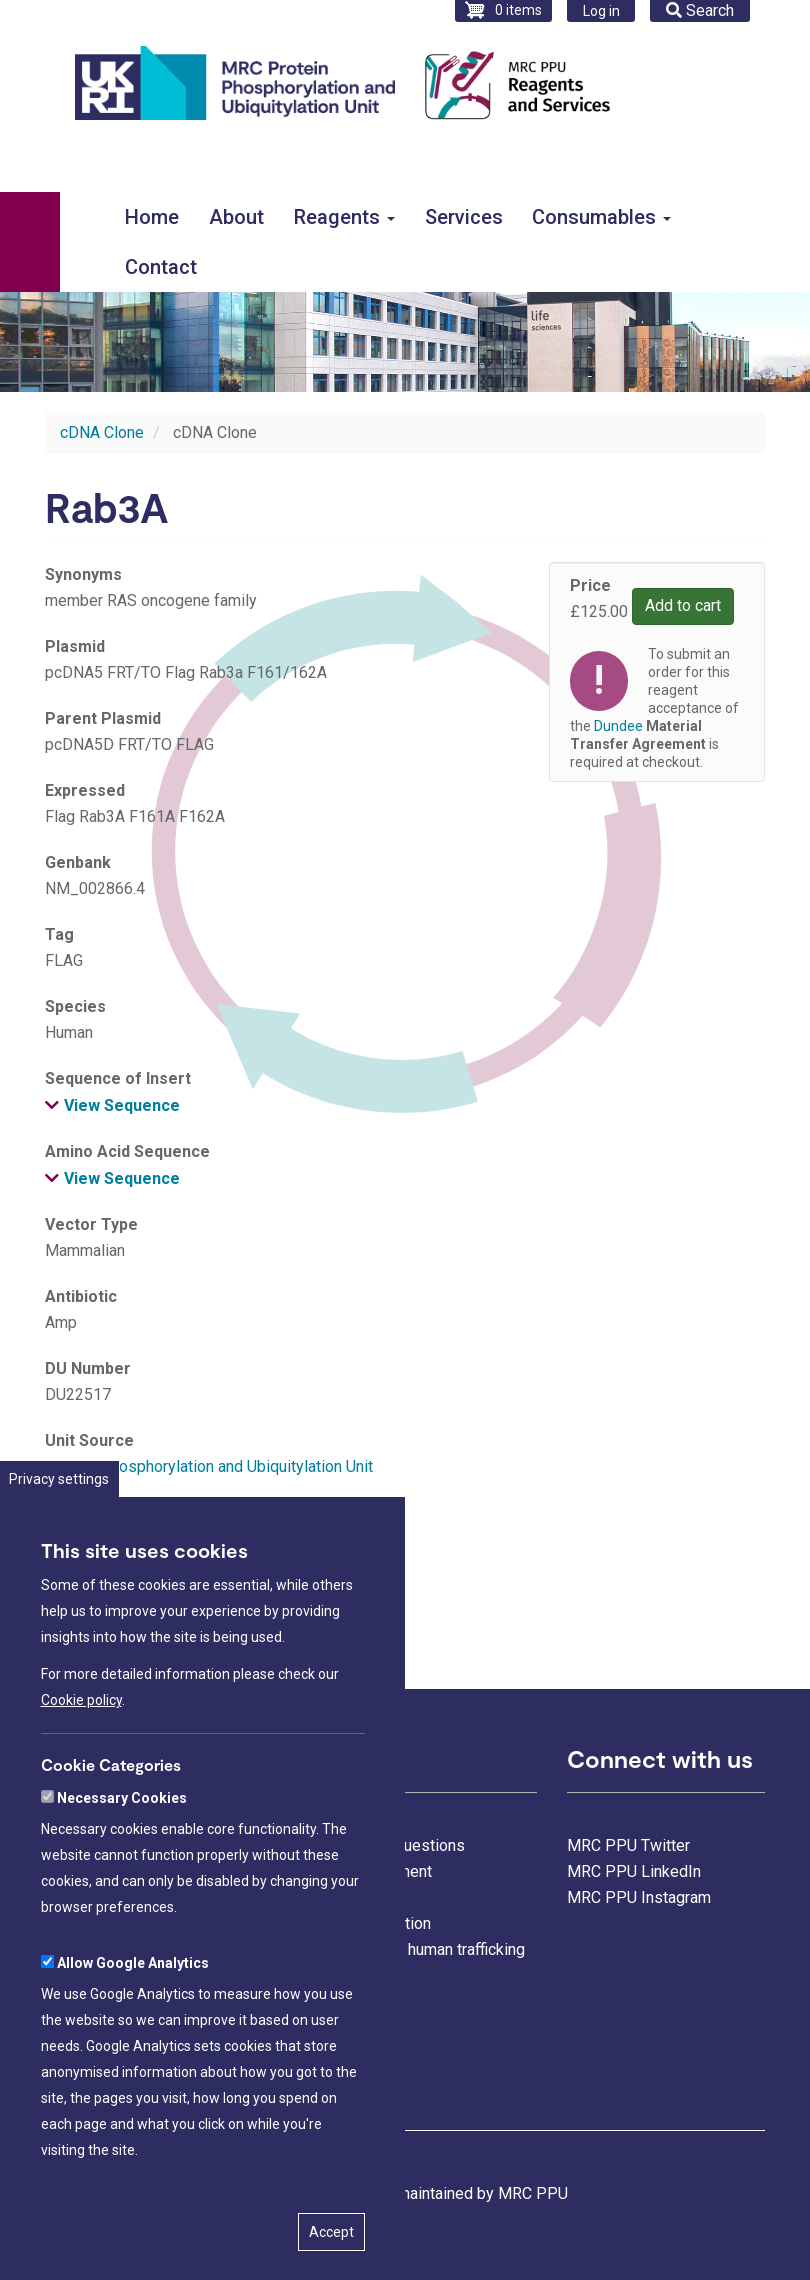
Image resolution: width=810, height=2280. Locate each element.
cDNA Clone (102, 432)
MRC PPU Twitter (628, 1845)
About (236, 217)
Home (152, 217)
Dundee (618, 726)
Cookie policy (81, 1779)
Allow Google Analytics (133, 2041)
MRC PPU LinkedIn (634, 1871)
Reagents (344, 217)
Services (464, 217)
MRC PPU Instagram (639, 1897)
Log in (601, 11)
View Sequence (122, 1105)
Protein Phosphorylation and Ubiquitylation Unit (209, 1466)
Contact (161, 267)
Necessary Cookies (122, 1876)
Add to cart (683, 605)
